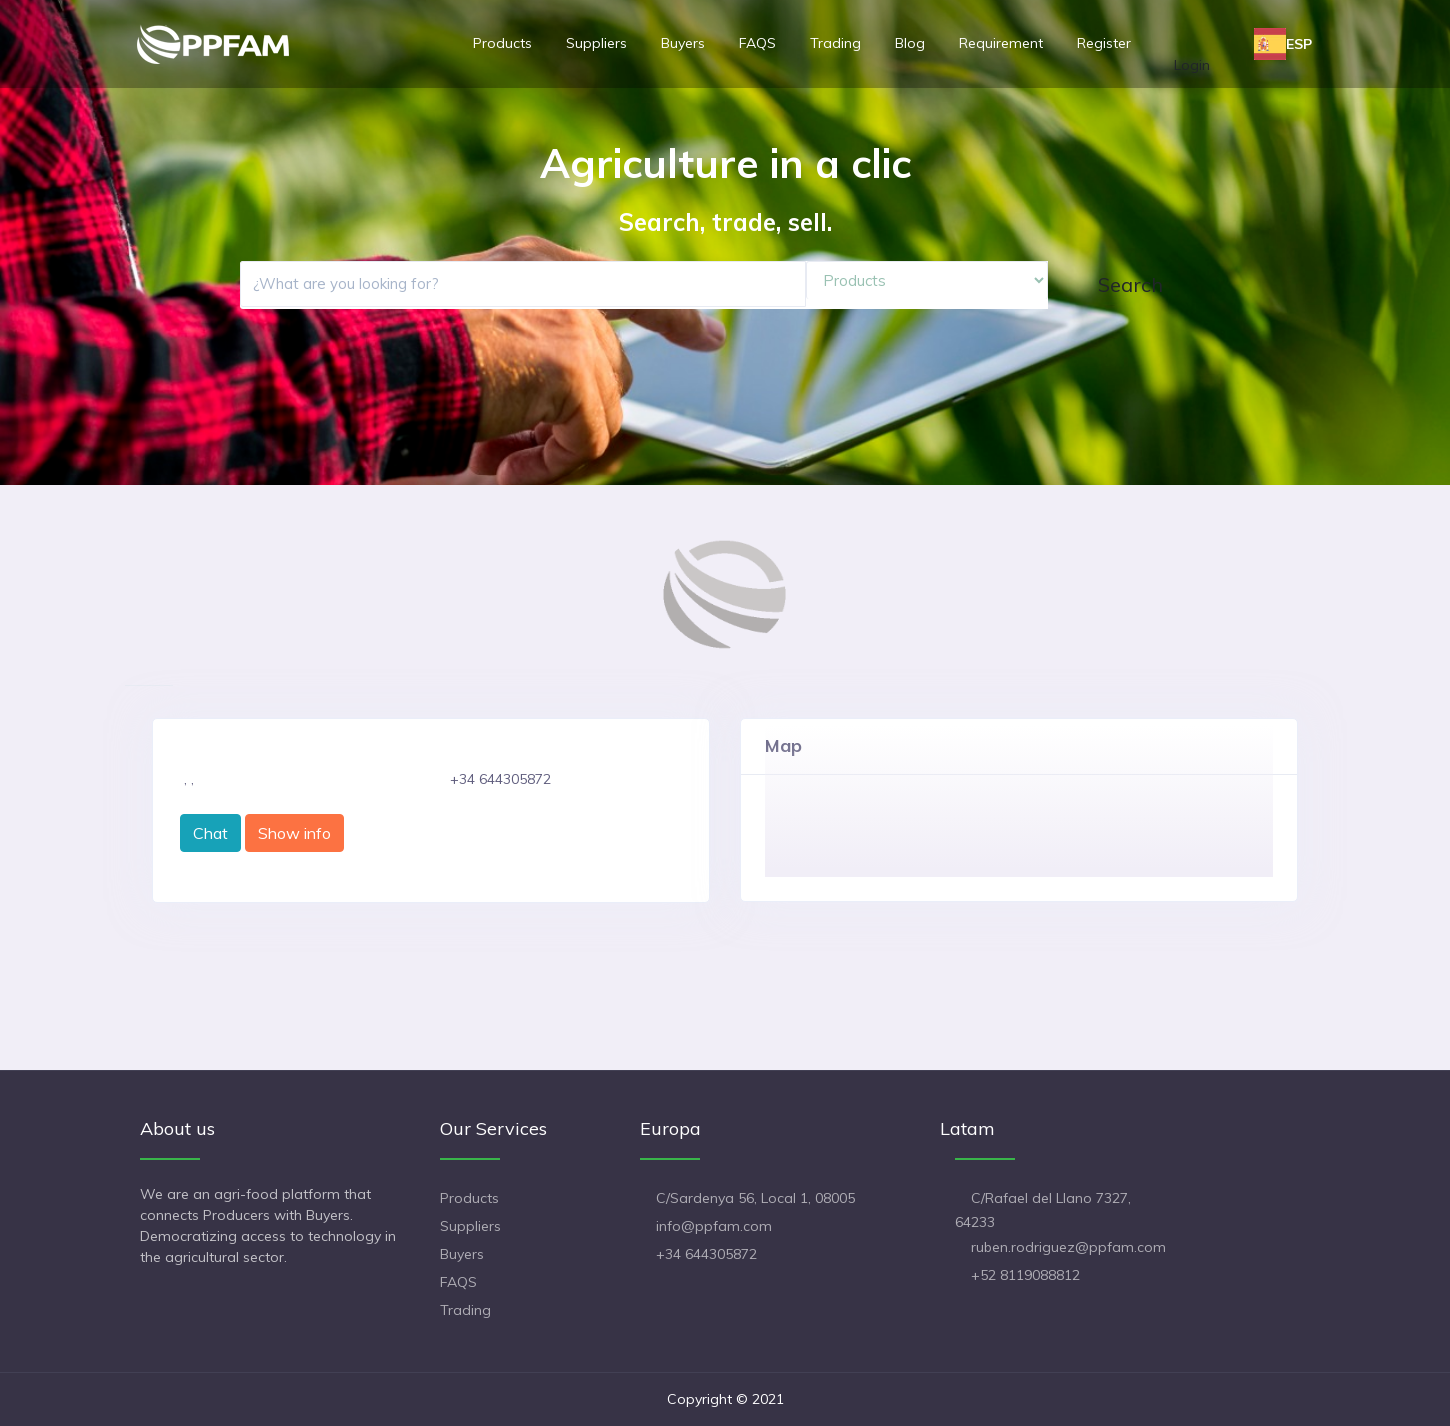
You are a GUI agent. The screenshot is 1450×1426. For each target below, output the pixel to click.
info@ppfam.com (714, 1226)
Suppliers (596, 43)
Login (1192, 65)
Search (1130, 284)
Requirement (1001, 43)
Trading (835, 43)
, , (189, 779)
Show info (294, 833)
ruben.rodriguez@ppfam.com (1068, 1247)
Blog (910, 43)
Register (1104, 43)
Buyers (683, 43)
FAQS (757, 43)
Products (502, 43)
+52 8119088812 (1025, 1275)
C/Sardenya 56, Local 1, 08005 (755, 1198)
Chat (210, 833)
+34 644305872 (706, 1254)
